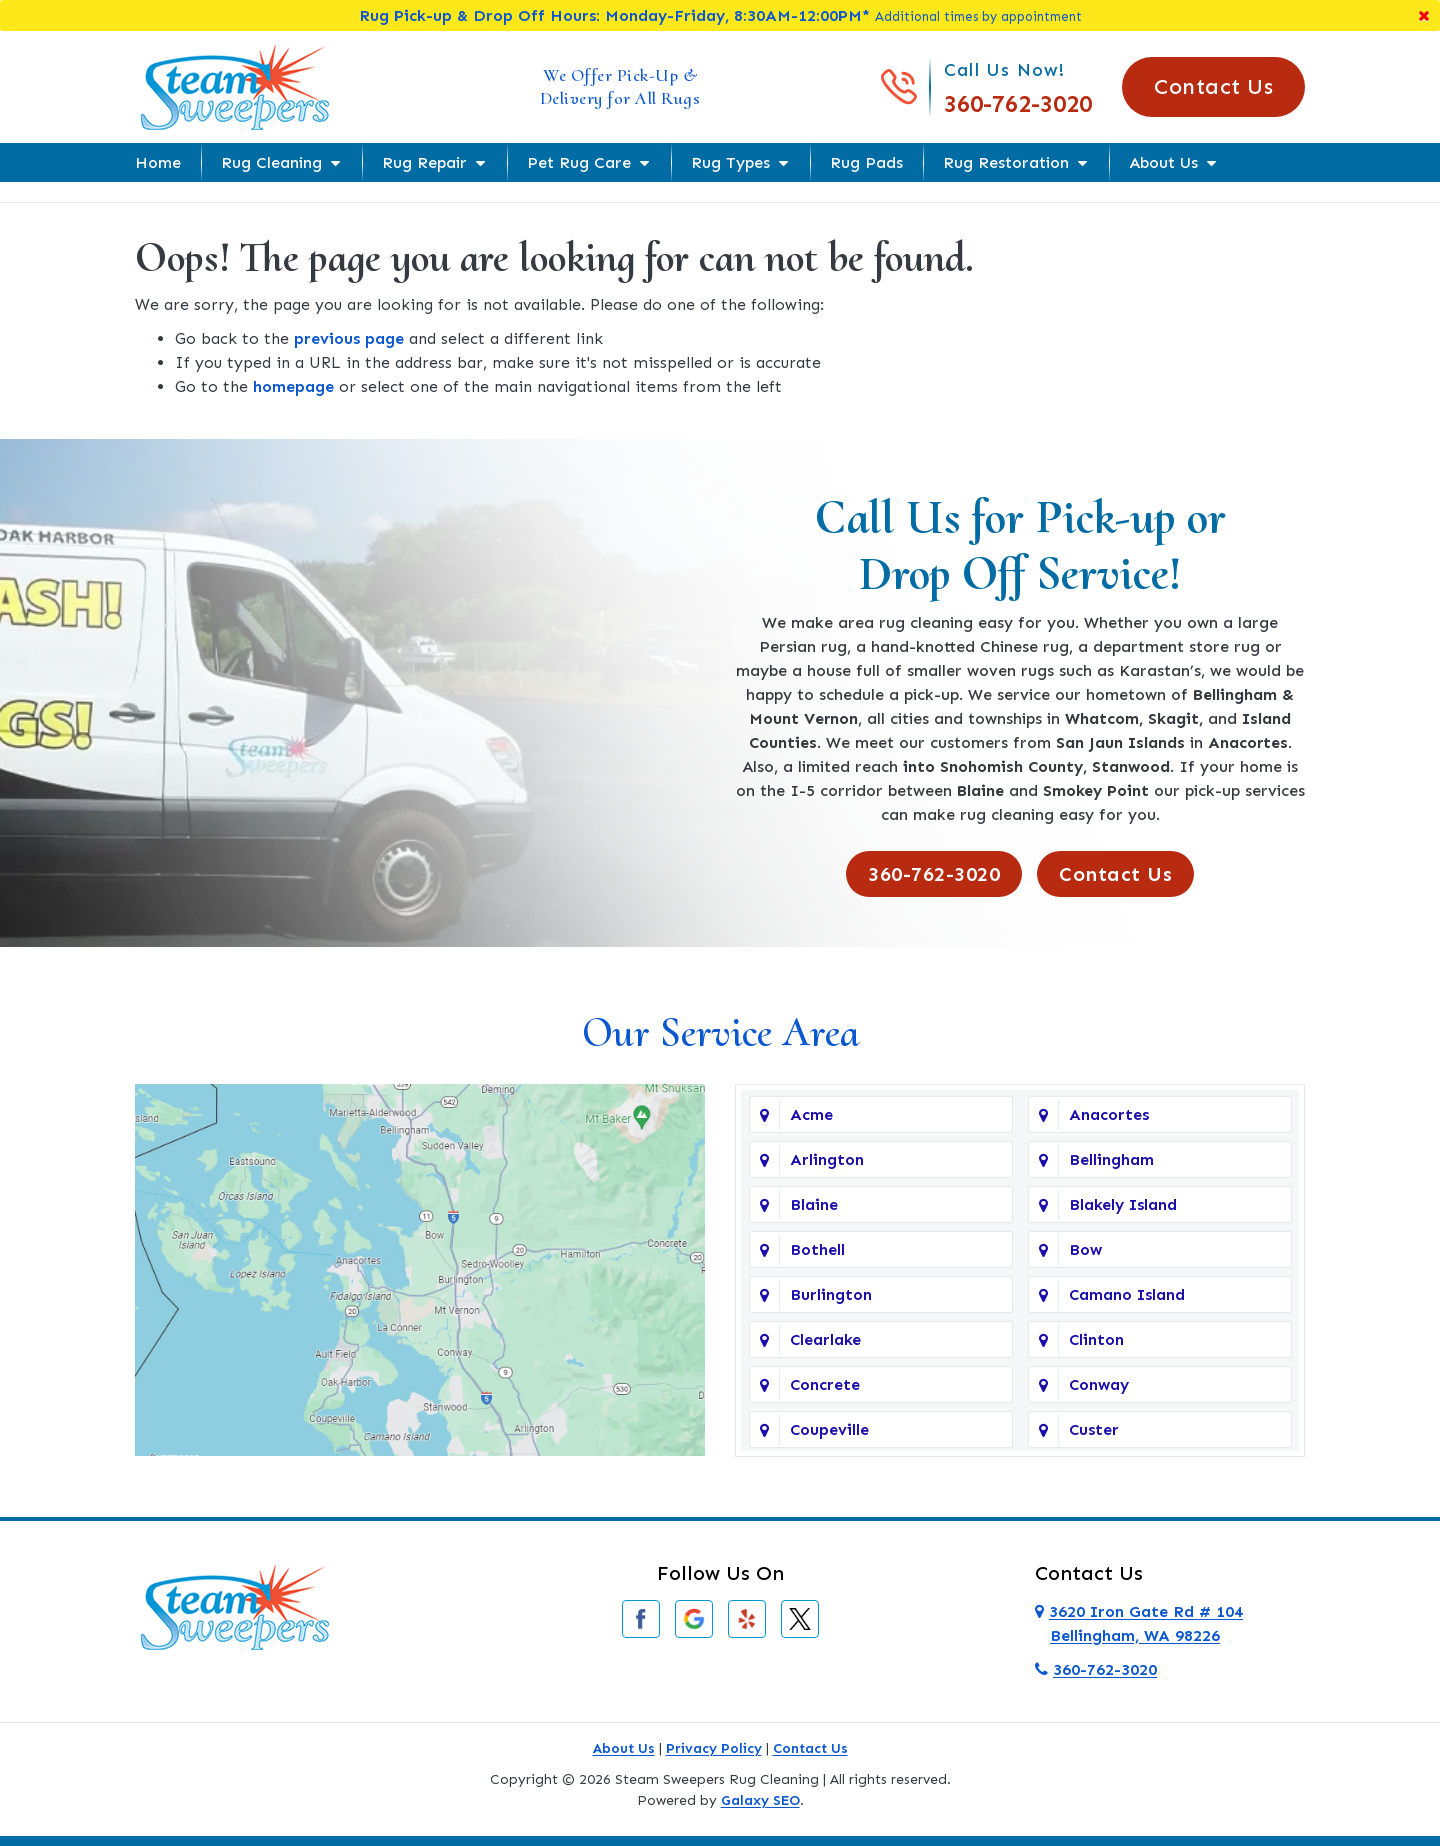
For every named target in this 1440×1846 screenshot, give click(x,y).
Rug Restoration (1006, 162)
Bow (1085, 1249)
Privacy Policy (714, 1748)
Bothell (817, 1249)
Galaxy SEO (760, 1800)
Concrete (825, 1384)
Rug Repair (424, 162)
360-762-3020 (1018, 103)
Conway (1099, 1384)
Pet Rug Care (579, 162)
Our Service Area (720, 1032)
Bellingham (1111, 1159)
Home (158, 162)
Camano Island (1127, 1294)
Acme (811, 1114)
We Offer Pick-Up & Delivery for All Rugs (620, 86)
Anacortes (1109, 1114)
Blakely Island (1123, 1204)
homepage (293, 386)
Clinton (1096, 1339)
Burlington (831, 1294)
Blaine (814, 1204)
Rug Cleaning (271, 162)
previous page (349, 338)
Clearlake (825, 1339)
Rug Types (730, 162)
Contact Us (1213, 86)
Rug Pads (866, 162)
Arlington (827, 1159)
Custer (1094, 1429)
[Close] (1424, 15)
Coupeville (829, 1429)
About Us (1163, 162)
